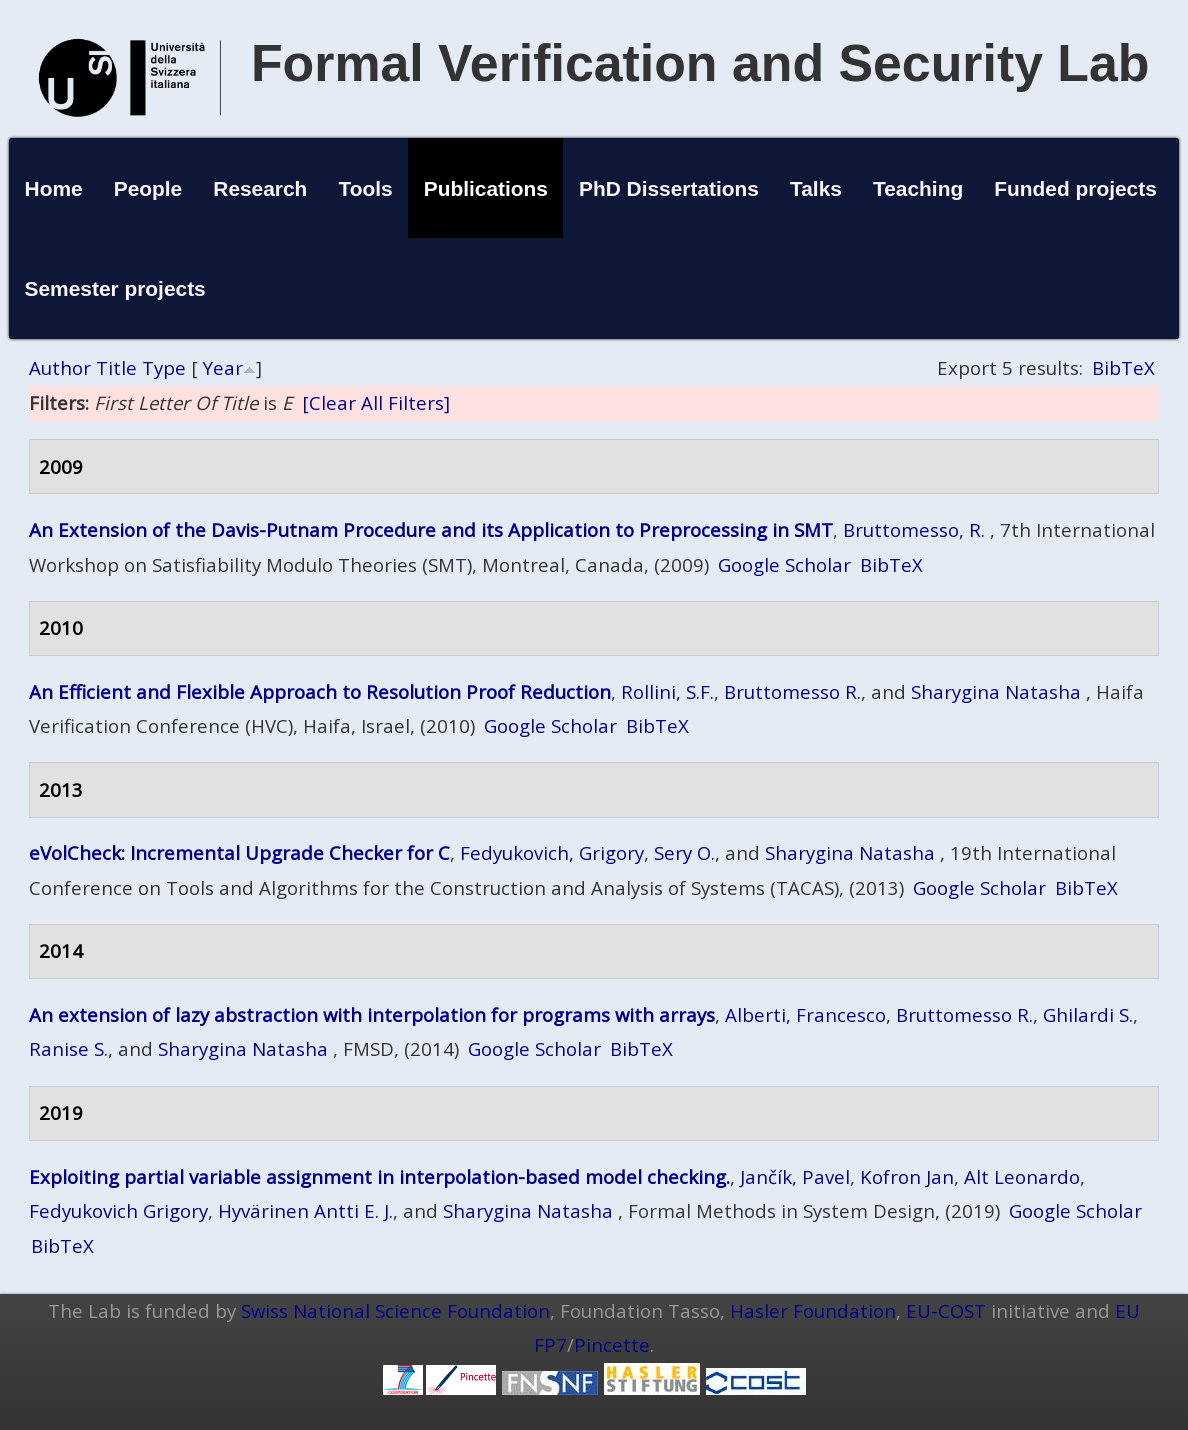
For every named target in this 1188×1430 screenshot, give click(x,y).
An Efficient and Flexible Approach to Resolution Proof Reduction (320, 691)
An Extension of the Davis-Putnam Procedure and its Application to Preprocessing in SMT (431, 529)
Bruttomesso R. (792, 691)
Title (116, 367)
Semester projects (115, 288)
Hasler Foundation (813, 1310)
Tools (365, 188)
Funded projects (1075, 188)
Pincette (612, 1344)
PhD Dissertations (669, 188)
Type (164, 367)
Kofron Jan (907, 1176)
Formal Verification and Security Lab (700, 63)
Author (60, 367)
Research (260, 188)
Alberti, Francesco (805, 1014)
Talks (816, 188)
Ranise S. (68, 1048)
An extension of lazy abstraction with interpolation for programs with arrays (372, 1014)
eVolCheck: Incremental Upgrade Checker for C (239, 852)
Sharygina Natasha (996, 691)
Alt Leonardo (1022, 1176)
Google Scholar (784, 564)
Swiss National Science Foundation (395, 1310)
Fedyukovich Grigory (118, 1210)
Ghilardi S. (1088, 1014)
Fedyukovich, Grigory (552, 852)
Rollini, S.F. (667, 691)
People (148, 188)
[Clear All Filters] (376, 402)
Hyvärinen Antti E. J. (305, 1210)
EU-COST (946, 1310)
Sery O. (684, 852)
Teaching (918, 188)
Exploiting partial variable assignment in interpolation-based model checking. (379, 1176)
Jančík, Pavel (795, 1176)
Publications (486, 188)
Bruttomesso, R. (914, 529)
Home (54, 188)
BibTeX (1123, 367)
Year (223, 367)
